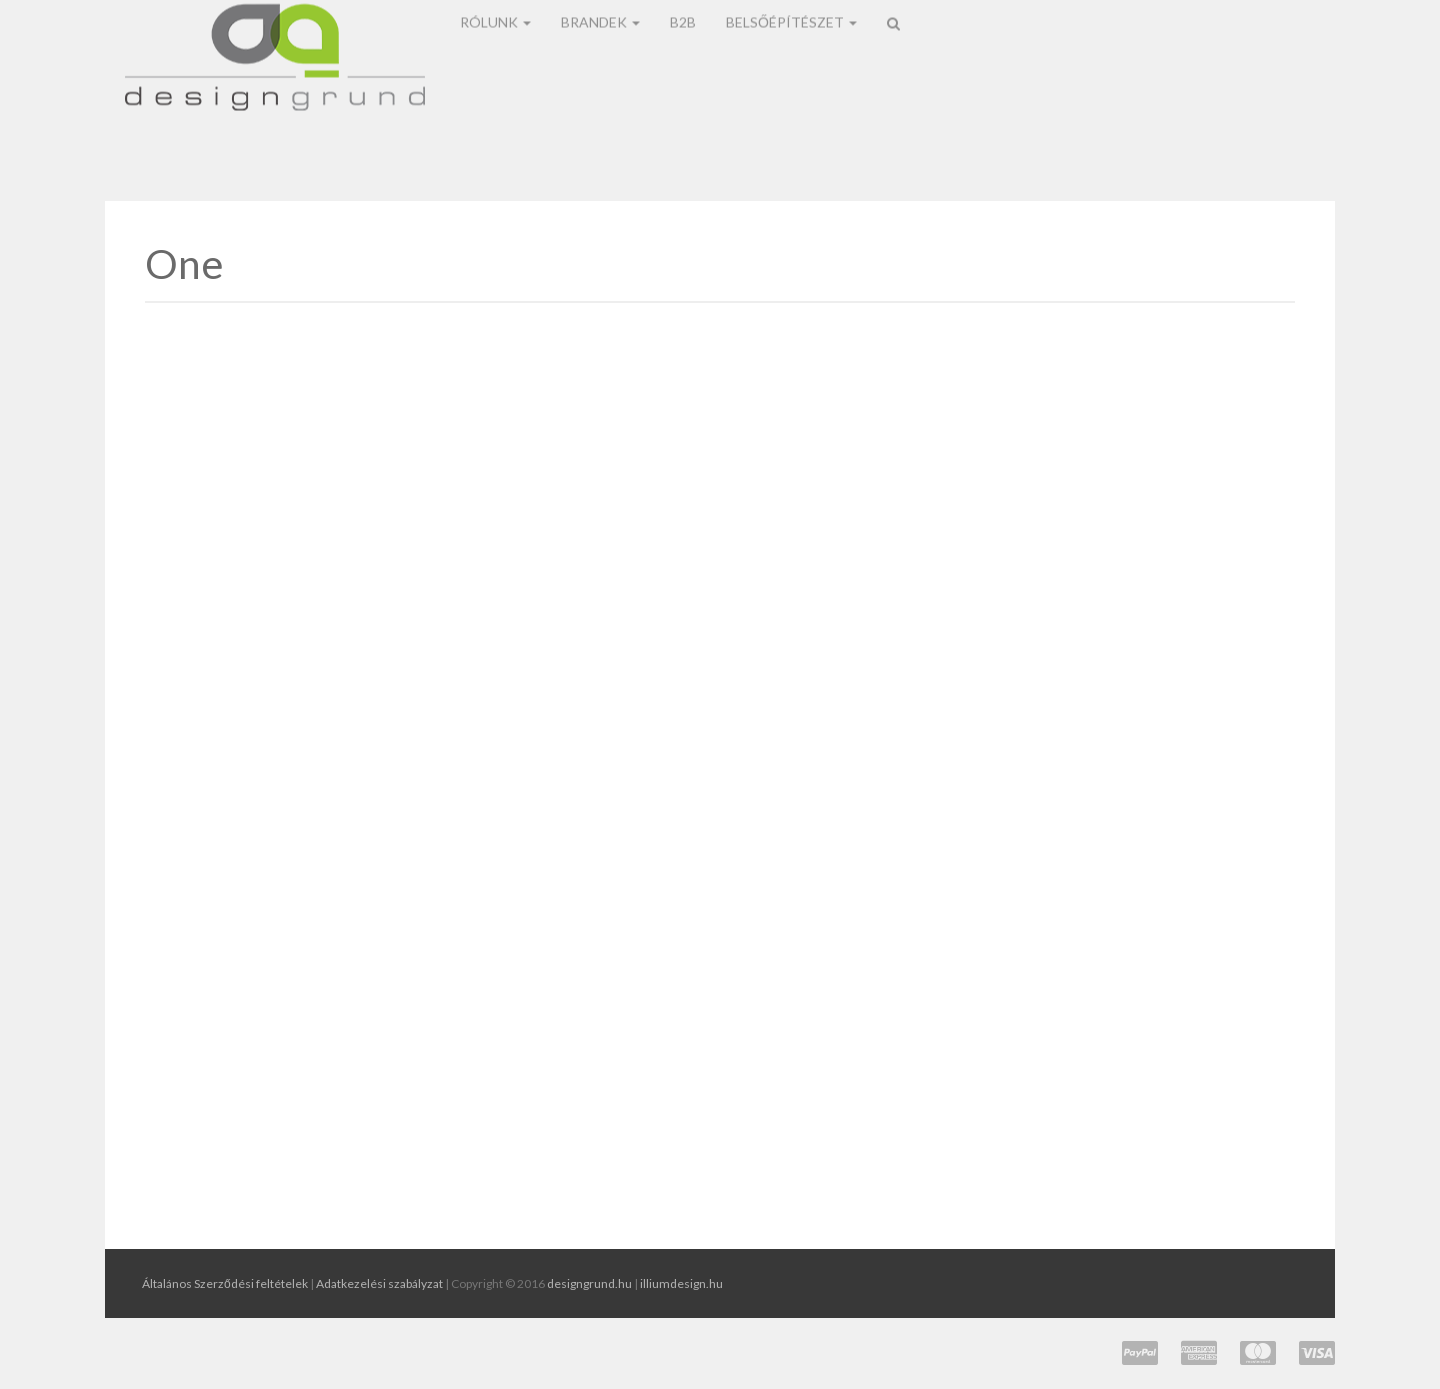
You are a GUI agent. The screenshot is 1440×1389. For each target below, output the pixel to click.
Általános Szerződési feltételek (225, 1283)
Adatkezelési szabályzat (379, 1283)
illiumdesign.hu (681, 1283)
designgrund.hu (589, 1283)
